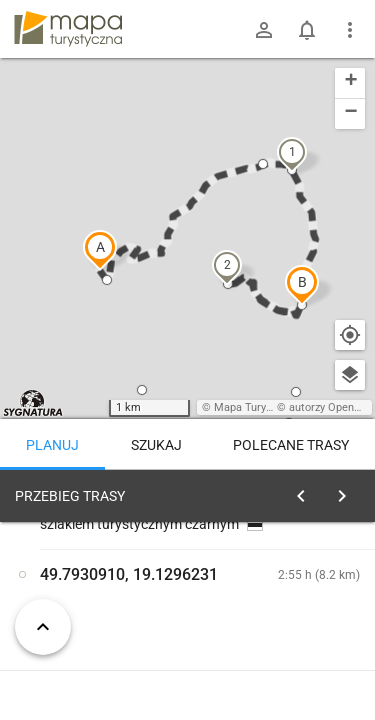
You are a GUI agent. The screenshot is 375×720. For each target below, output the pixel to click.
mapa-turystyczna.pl (68, 29)
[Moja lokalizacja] (350, 335)
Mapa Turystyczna (259, 407)
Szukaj (156, 445)
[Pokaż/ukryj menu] (350, 30)
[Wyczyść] (348, 491)
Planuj (52, 445)
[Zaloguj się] (264, 30)
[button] (100, 250)
